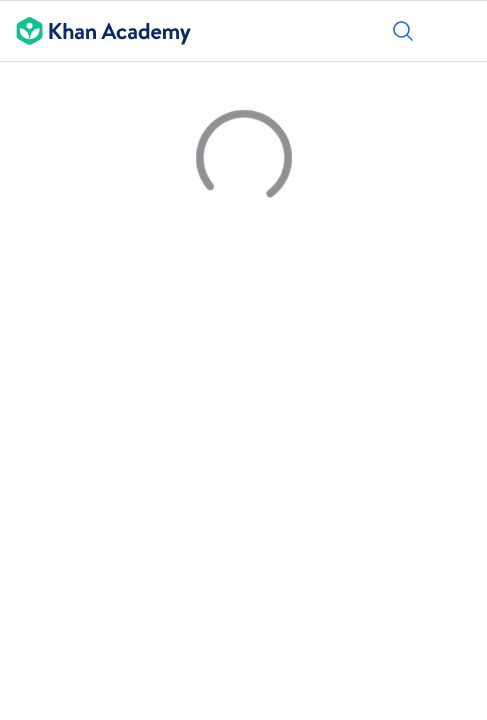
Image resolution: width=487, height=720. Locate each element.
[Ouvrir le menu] (459, 31)
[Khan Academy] (95, 31)
